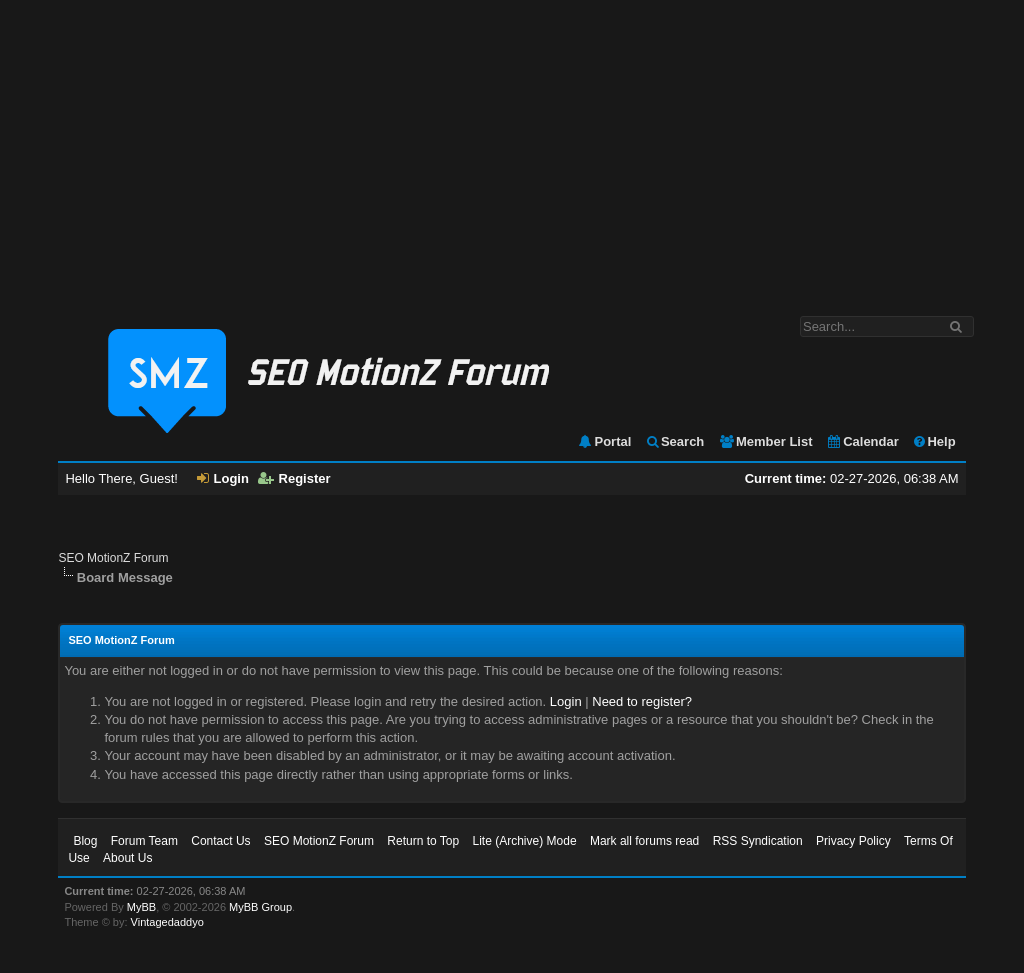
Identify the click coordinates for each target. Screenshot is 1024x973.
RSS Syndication (758, 841)
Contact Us (220, 841)
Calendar (862, 441)
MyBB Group (260, 907)
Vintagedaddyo (167, 922)
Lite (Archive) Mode (525, 841)
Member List (765, 441)
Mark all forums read (644, 841)
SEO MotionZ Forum (113, 558)
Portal (604, 441)
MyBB (141, 907)
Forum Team (144, 841)
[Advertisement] (512, 148)
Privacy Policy (853, 841)
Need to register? (642, 701)
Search (674, 441)
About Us (127, 858)
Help (933, 441)
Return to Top (423, 841)
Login (223, 478)
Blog (85, 841)
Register (294, 478)
